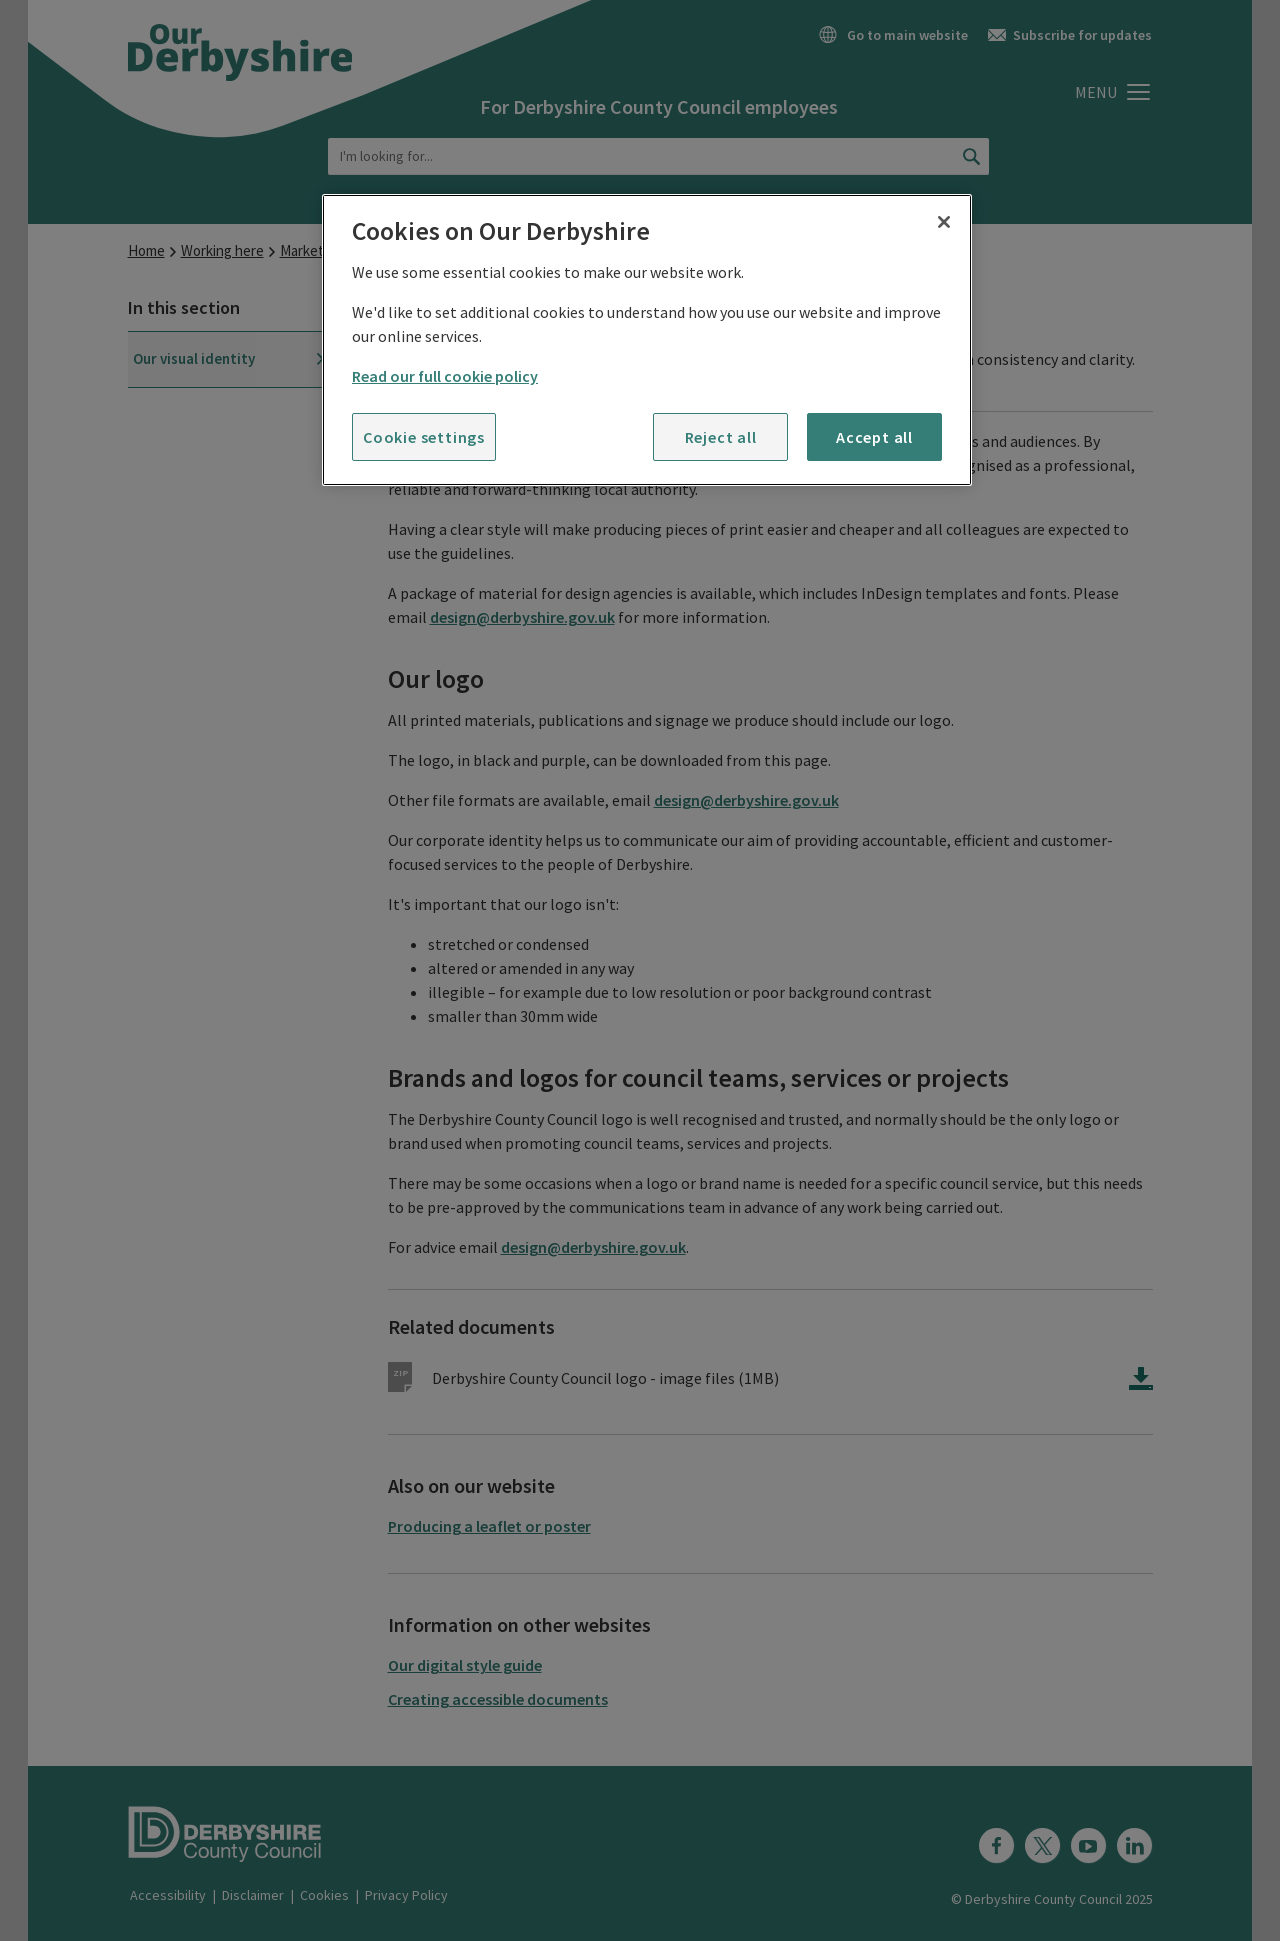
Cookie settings (424, 437)
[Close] (944, 222)
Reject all (721, 437)
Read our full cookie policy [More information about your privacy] (445, 376)
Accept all (874, 437)
